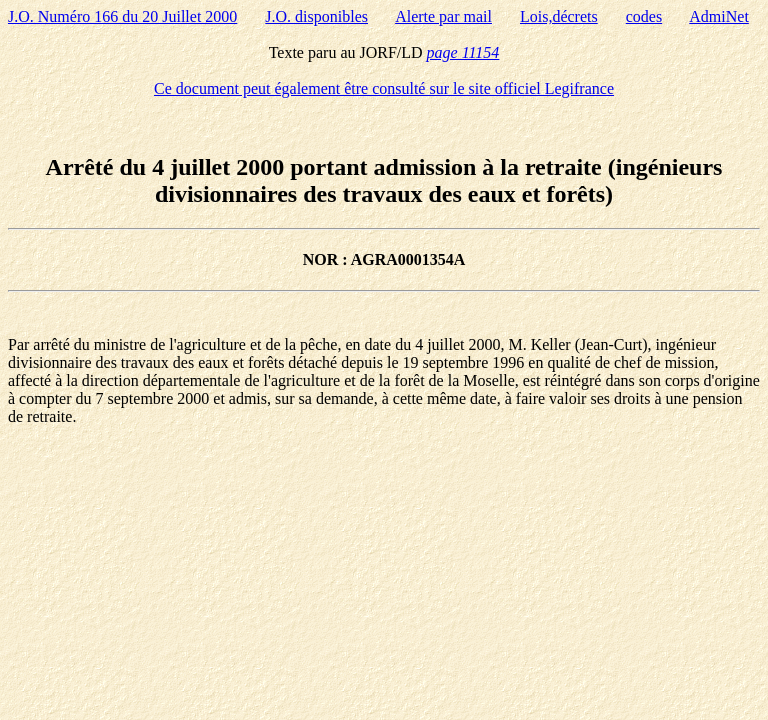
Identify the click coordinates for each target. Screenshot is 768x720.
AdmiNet (719, 16)
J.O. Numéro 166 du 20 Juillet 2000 (122, 16)
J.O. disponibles (316, 16)
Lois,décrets (559, 16)
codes (644, 16)
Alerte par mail (443, 16)
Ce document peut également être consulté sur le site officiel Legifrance (384, 88)
